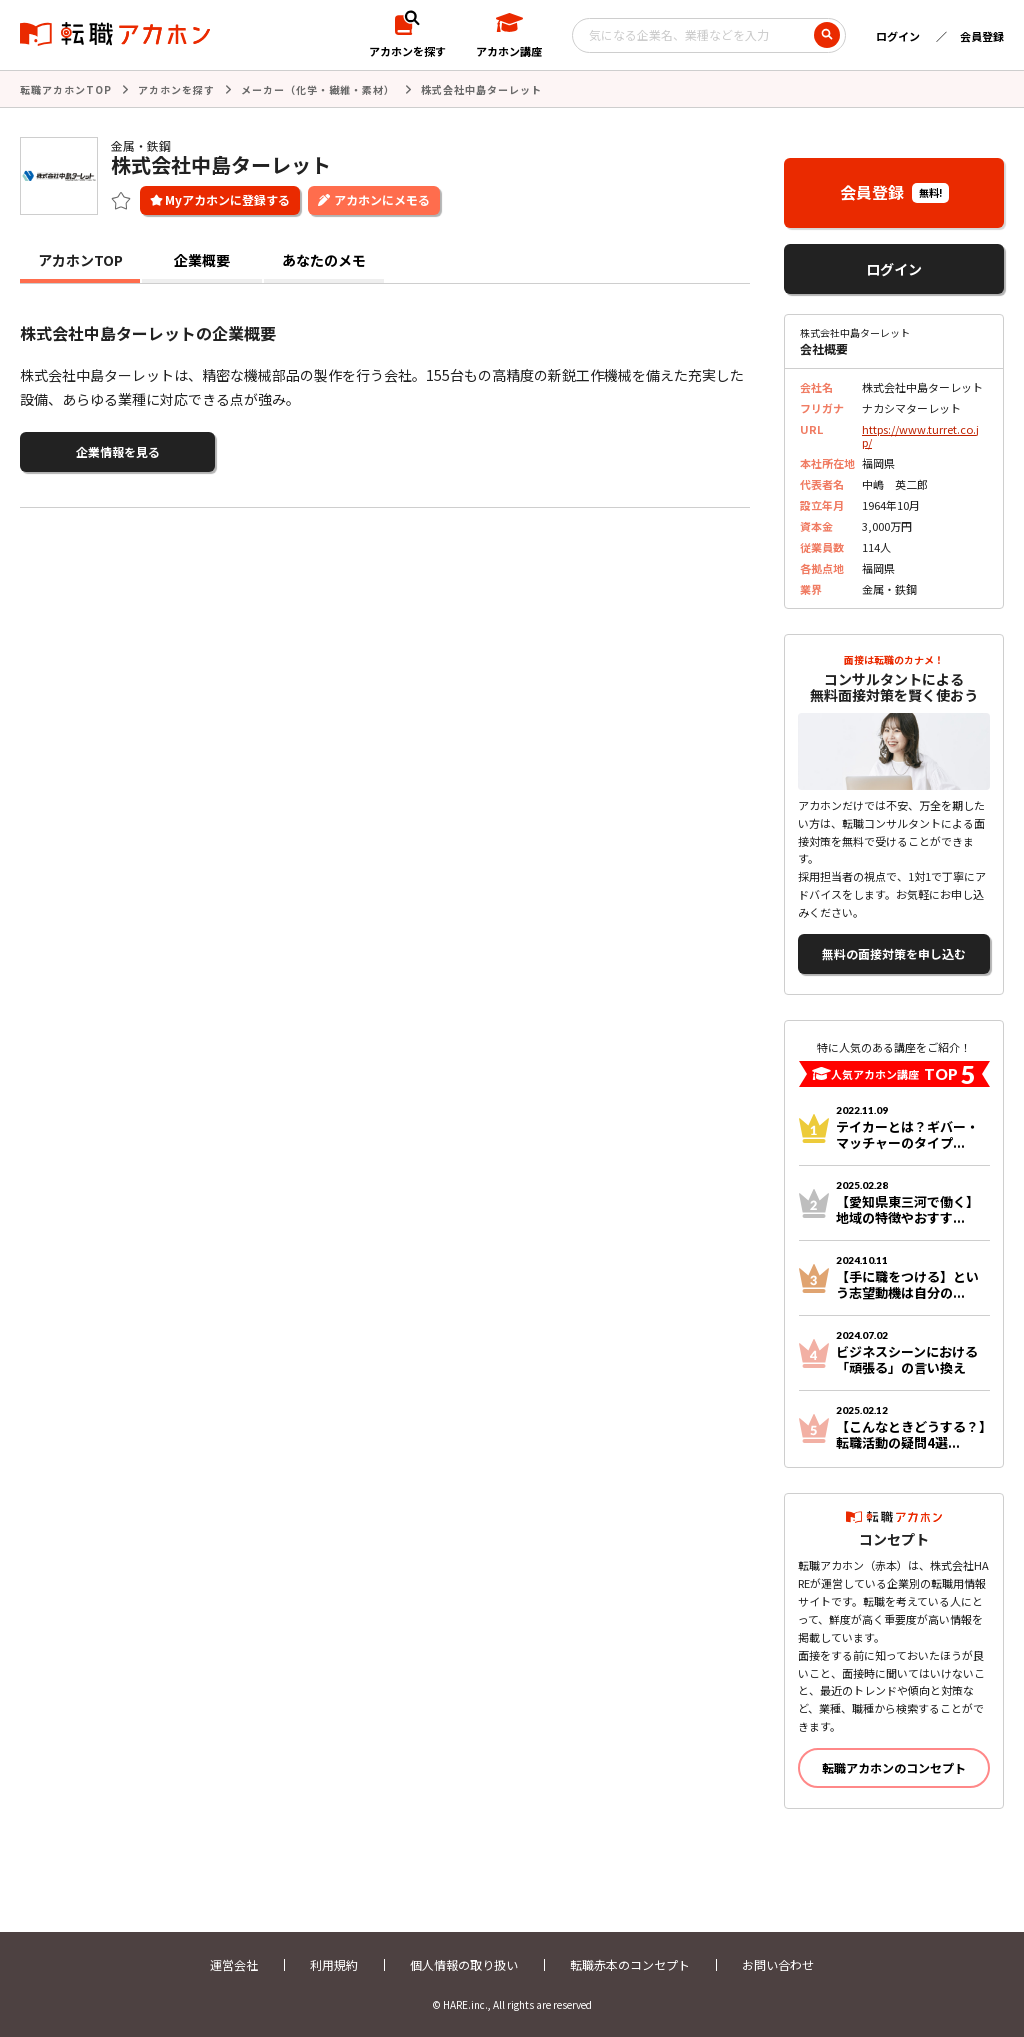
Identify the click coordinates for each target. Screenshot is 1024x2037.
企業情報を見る (118, 451)
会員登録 (982, 36)
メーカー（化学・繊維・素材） (318, 89)
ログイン (898, 36)
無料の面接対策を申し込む (894, 953)
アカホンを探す (176, 89)
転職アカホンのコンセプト (894, 1767)
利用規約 (334, 1964)
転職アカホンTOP (66, 89)
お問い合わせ (778, 1964)
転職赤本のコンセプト (630, 1964)
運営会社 (234, 1964)
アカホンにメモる (382, 199)
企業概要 (202, 260)
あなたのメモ (324, 260)
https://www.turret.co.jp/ (920, 435)
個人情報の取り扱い (464, 1964)
